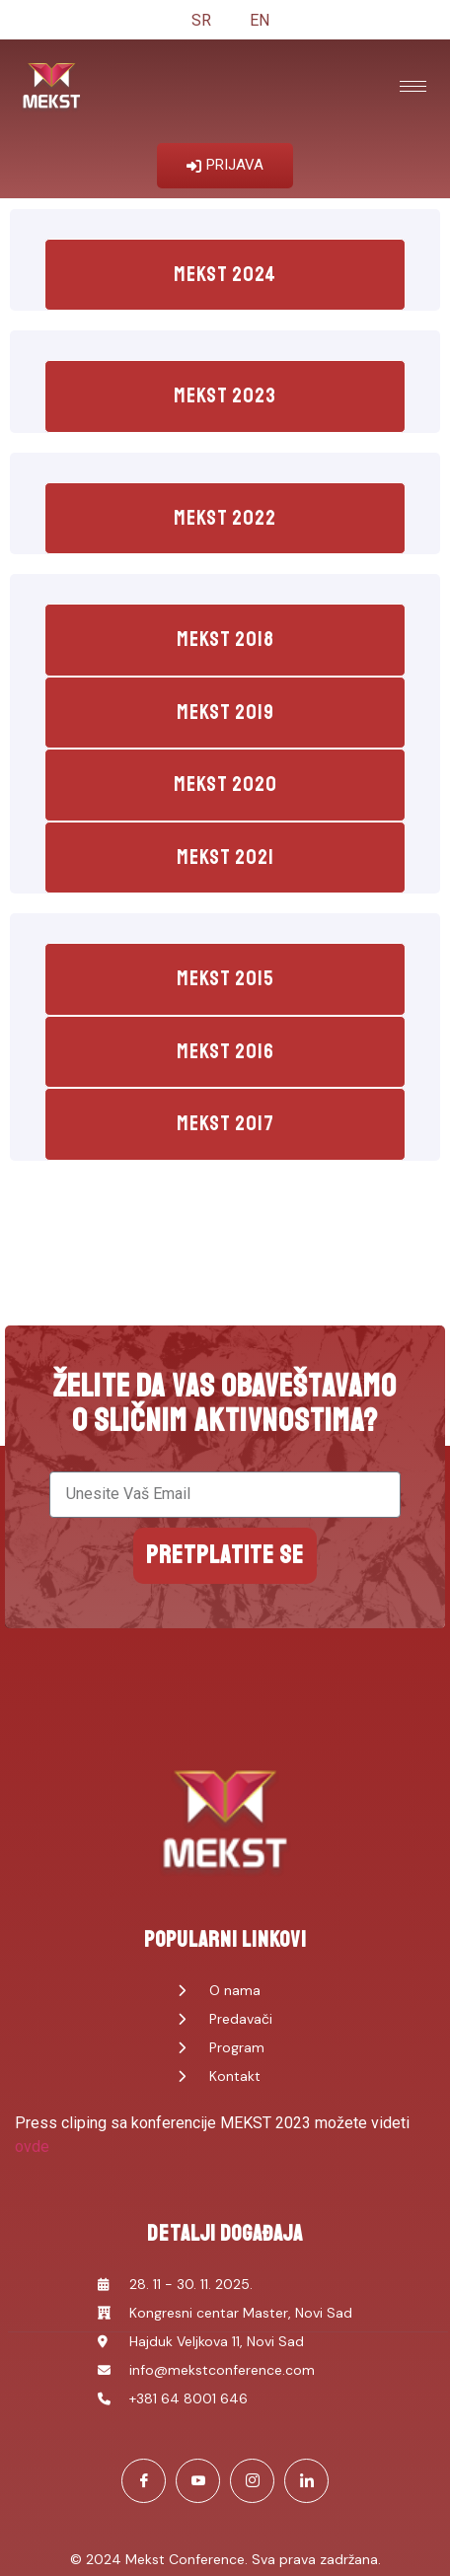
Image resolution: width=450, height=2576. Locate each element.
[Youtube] (198, 2481)
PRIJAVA (225, 165)
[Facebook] (143, 2481)
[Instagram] (252, 2481)
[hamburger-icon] (413, 86)
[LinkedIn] (306, 2481)
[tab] (225, 275)
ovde (32, 2146)
